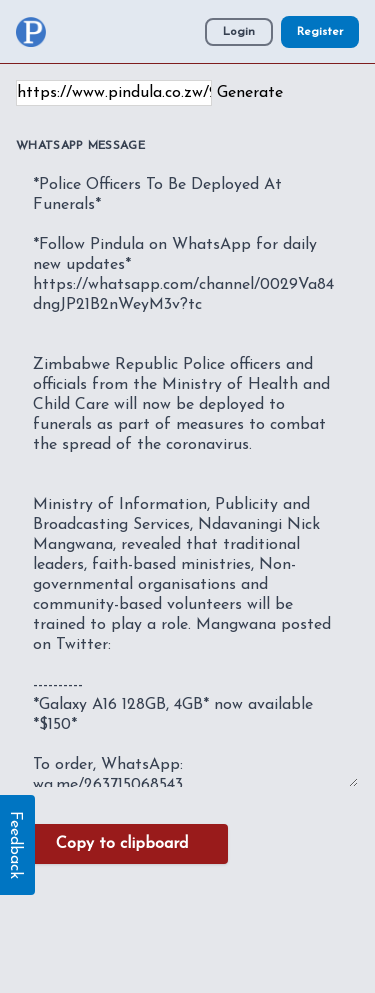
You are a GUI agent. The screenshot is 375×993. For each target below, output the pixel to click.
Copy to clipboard (122, 844)
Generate (250, 93)
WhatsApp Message (80, 146)
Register (320, 32)
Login (239, 32)
